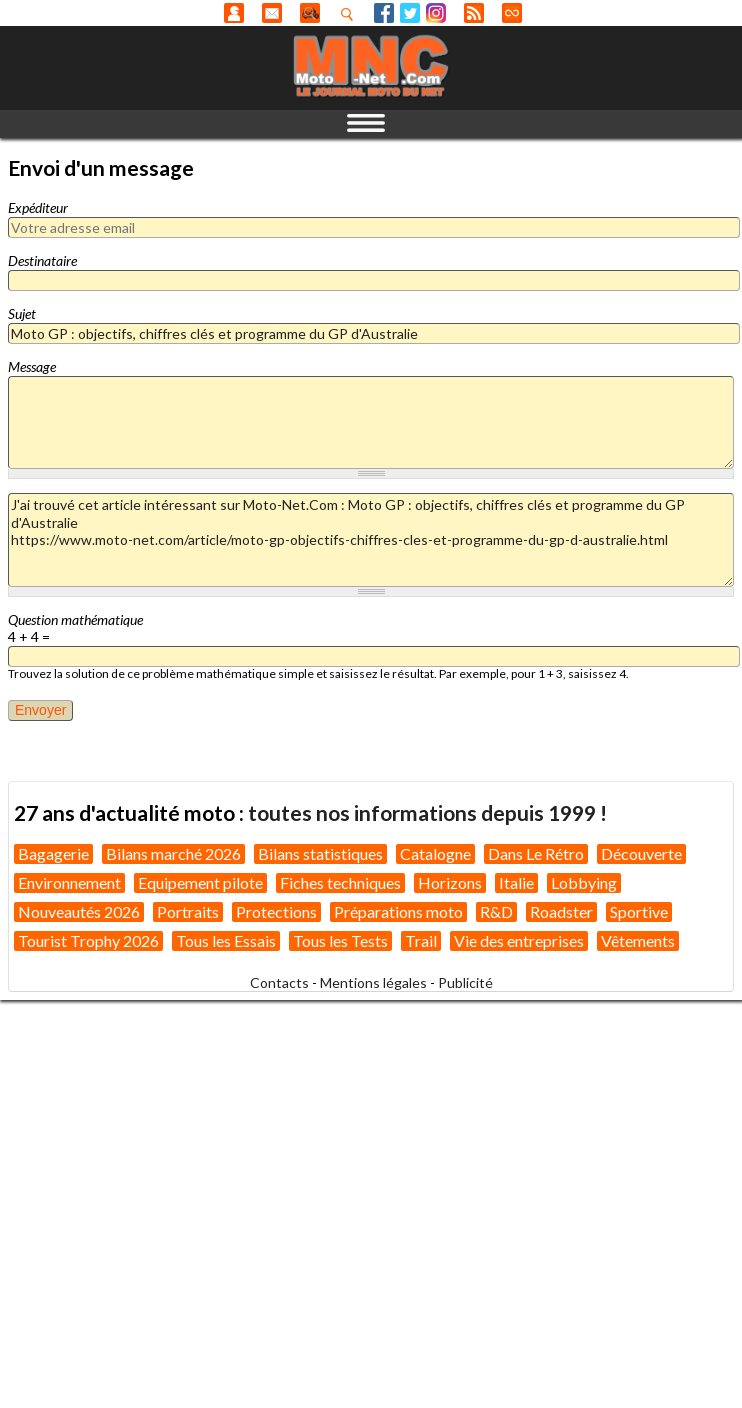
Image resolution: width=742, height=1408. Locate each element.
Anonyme (234, 13)
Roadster (561, 911)
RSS (474, 13)
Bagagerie (53, 853)
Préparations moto (398, 911)
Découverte (641, 853)
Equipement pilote (200, 882)
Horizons (450, 882)
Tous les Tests (340, 940)
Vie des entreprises (519, 940)
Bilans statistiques (320, 853)
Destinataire (42, 260)
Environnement (69, 882)
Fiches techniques (340, 882)
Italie (516, 882)
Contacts (279, 982)
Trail (421, 940)
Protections (276, 911)
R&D (496, 911)
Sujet (22, 313)
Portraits (188, 911)
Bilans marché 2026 (173, 853)
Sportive (639, 911)
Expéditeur (38, 207)
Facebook (384, 13)
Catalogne (435, 853)
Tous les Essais (226, 940)
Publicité (465, 982)
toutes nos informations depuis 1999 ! (427, 812)
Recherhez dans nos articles (351, 14)
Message (32, 366)
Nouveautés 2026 (79, 911)
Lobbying (584, 882)
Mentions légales (373, 982)
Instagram (436, 13)
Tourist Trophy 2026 (88, 940)
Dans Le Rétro (536, 853)
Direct (512, 13)
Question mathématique (75, 619)
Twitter (410, 13)
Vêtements (638, 940)
